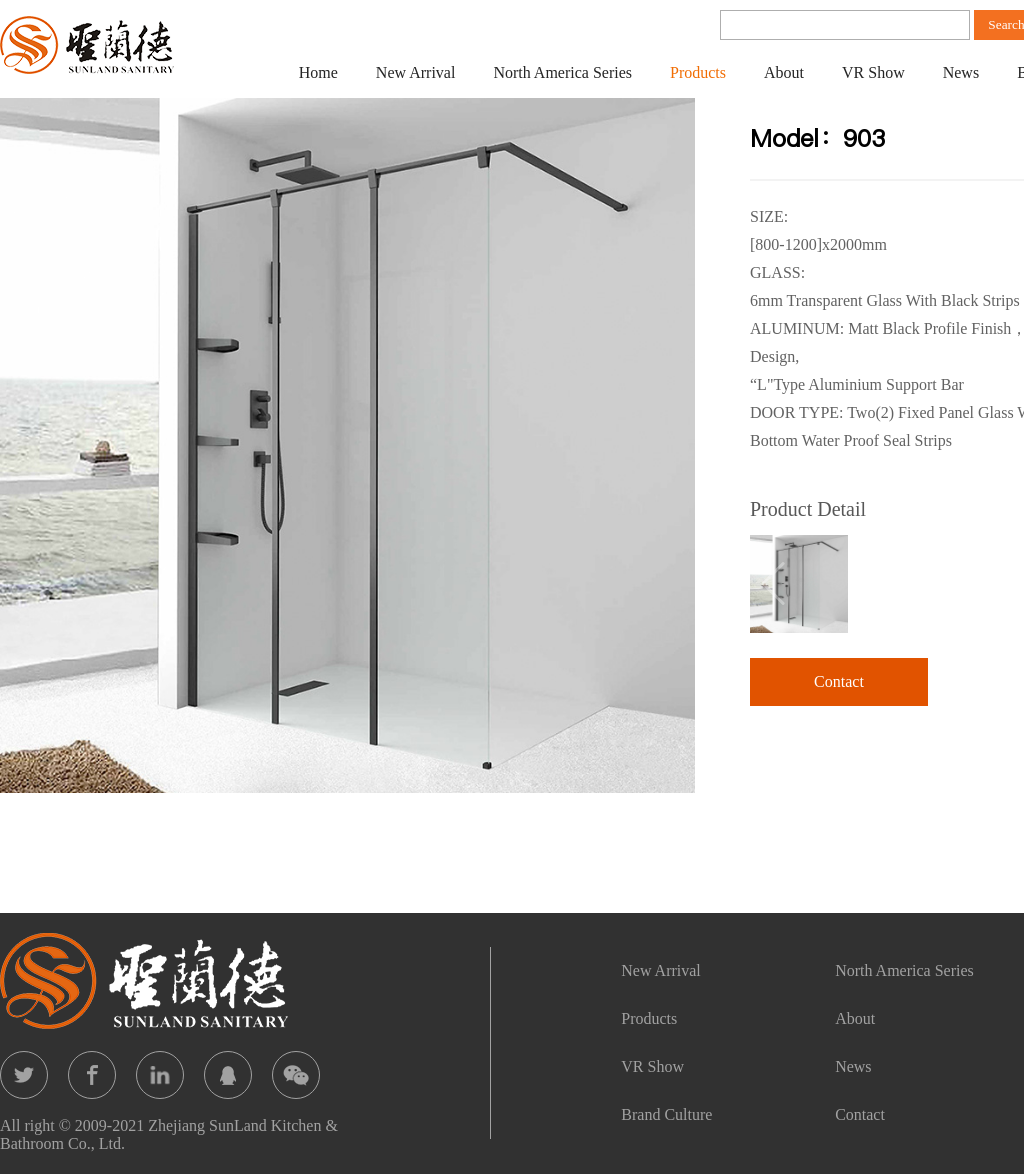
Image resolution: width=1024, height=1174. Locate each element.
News (961, 72)
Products (698, 72)
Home (318, 72)
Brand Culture (666, 1114)
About (784, 72)
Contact (839, 681)
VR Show (873, 72)
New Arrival (416, 72)
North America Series (562, 72)
